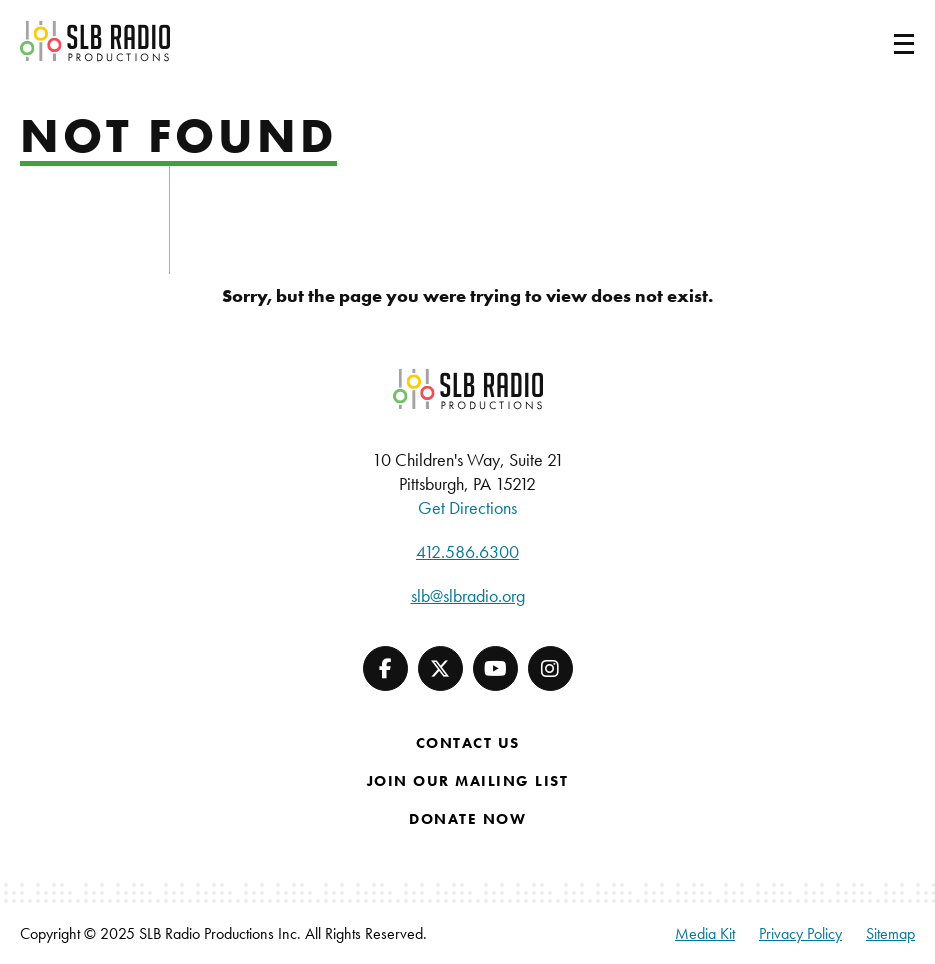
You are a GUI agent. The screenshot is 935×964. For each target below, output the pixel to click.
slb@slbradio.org (468, 595)
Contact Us (468, 743)
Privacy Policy (800, 933)
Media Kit (705, 933)
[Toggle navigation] (880, 41)
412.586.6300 (467, 551)
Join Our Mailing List (468, 781)
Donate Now (467, 819)
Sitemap (890, 933)
